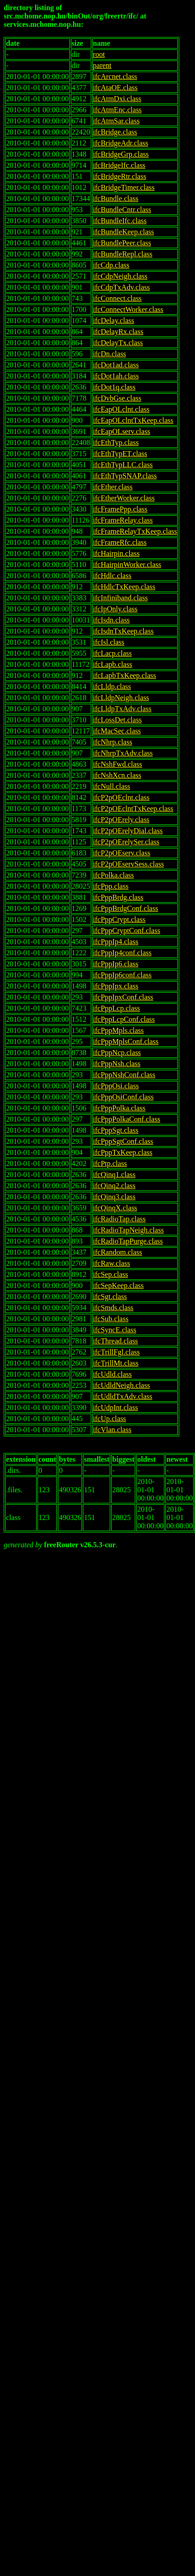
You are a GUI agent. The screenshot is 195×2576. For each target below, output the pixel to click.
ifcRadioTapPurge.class (128, 1241)
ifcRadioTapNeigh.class (128, 1230)
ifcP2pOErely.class (121, 820)
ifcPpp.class (111, 886)
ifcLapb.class (112, 664)
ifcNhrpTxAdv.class (123, 753)
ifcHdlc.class (112, 576)
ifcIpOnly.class (115, 609)
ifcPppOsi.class (116, 1086)
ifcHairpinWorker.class (127, 564)
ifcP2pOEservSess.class (128, 864)
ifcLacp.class (112, 653)
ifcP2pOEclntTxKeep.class (133, 808)
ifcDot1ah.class (116, 376)
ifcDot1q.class (114, 387)
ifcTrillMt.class (116, 1363)
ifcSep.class (110, 1274)
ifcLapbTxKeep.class (124, 675)
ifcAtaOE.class (115, 88)
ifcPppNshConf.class (124, 1075)
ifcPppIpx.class (115, 986)
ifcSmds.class (113, 1308)
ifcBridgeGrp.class (121, 154)
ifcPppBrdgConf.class (125, 908)
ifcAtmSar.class (116, 121)
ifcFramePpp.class (120, 509)
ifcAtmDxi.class (117, 99)
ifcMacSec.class (117, 731)
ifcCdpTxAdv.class (121, 287)
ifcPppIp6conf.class (122, 975)
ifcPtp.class (110, 1163)
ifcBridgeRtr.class (119, 176)
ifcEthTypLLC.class (123, 465)
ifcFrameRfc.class (120, 542)
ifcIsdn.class (111, 620)
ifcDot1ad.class (116, 365)
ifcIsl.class (109, 642)
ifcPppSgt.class (115, 1130)
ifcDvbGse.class (117, 398)
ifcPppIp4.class (115, 942)
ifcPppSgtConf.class (123, 1141)
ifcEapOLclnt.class (121, 409)
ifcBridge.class (115, 132)
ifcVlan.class (112, 1430)
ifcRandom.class (117, 1252)
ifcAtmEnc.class (117, 110)
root (99, 54)
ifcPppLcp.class (116, 1008)
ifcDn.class (109, 354)
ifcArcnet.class (115, 76)
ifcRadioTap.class (119, 1219)
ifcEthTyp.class (116, 442)
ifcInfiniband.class (120, 598)
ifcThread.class (115, 1341)
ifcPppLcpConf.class (124, 1019)
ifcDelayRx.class (118, 332)
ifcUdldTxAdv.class (122, 1396)
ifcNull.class (111, 786)
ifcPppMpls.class (118, 1030)
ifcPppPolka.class (119, 1108)
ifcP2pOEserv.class (122, 853)
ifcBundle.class (115, 198)
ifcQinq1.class (114, 1174)
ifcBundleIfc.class (120, 221)
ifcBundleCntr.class (122, 210)
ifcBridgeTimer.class (124, 187)
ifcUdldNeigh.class (121, 1385)
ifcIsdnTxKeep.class (123, 631)
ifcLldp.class (112, 686)
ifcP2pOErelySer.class (126, 842)
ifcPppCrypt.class (119, 919)
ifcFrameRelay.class (123, 520)
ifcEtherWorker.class (124, 498)
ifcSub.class (111, 1319)
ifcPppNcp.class (117, 1052)
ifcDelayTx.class (118, 343)
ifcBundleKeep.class (123, 232)
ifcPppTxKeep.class (122, 1152)
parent (102, 65)
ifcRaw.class (111, 1263)
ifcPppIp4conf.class (122, 953)
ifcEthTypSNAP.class (125, 476)
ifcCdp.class (111, 265)
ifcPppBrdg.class (118, 897)
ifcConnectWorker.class (128, 309)
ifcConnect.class (117, 298)
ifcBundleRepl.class (122, 254)
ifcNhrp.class (112, 742)
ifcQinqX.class (115, 1208)
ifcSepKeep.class (118, 1285)
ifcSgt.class (110, 1296)
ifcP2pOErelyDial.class (128, 831)
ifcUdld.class (112, 1374)
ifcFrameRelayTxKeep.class (135, 531)
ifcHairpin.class (116, 553)
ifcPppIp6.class (115, 964)
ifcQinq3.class (114, 1197)
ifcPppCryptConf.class (126, 930)
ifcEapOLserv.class (122, 431)
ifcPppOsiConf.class (123, 1097)
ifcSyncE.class (115, 1330)
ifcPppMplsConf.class (126, 1041)
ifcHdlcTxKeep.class (124, 587)
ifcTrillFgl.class (116, 1352)
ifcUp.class (109, 1418)
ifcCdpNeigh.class (120, 276)
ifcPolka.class (113, 875)
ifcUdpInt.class (115, 1407)
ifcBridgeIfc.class (119, 165)
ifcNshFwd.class (117, 764)
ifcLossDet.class (117, 720)
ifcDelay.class (113, 320)
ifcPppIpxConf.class (123, 997)
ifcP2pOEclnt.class (121, 797)
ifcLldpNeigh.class (121, 698)
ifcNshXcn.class (117, 775)
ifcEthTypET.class (120, 454)
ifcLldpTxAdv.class (122, 709)
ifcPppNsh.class (117, 1064)
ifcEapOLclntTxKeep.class (133, 420)
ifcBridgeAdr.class (121, 143)
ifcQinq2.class (114, 1186)
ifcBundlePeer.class (122, 243)
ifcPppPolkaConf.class (126, 1119)
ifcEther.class (113, 487)
